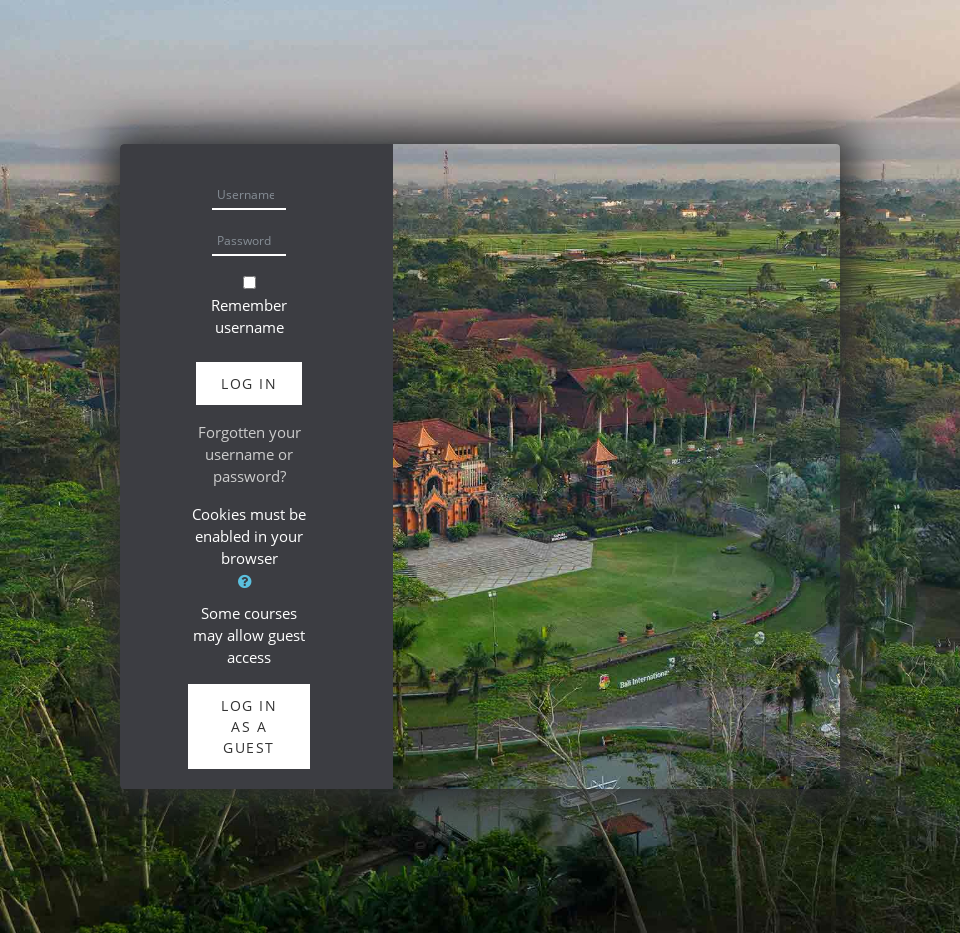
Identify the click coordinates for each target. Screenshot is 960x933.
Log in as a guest (249, 726)
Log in (249, 383)
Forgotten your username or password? (249, 454)
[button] (249, 581)
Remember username (249, 316)
